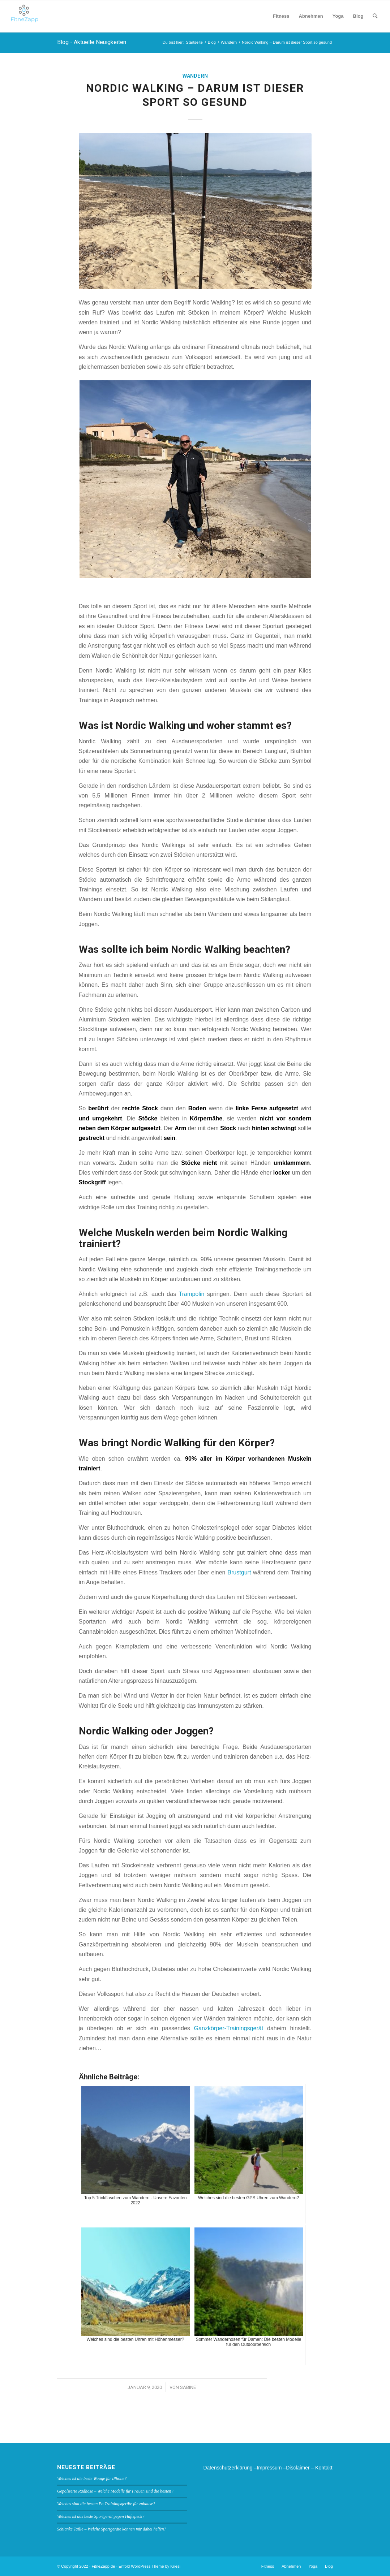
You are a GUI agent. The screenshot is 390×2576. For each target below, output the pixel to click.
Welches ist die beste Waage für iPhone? (92, 2478)
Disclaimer (297, 2468)
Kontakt (323, 2468)
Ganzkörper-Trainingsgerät (228, 2028)
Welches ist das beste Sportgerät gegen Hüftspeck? (100, 2516)
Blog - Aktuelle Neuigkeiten (91, 42)
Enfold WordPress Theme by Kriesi (149, 2566)
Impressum (269, 2468)
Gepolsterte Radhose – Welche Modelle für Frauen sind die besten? (115, 2491)
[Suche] (375, 16)
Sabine (188, 2387)
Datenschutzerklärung (227, 2468)
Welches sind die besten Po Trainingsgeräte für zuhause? (106, 2503)
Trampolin (191, 1294)
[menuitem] (281, 16)
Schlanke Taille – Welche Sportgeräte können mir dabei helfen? (111, 2529)
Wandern (195, 76)
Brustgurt (239, 1572)
